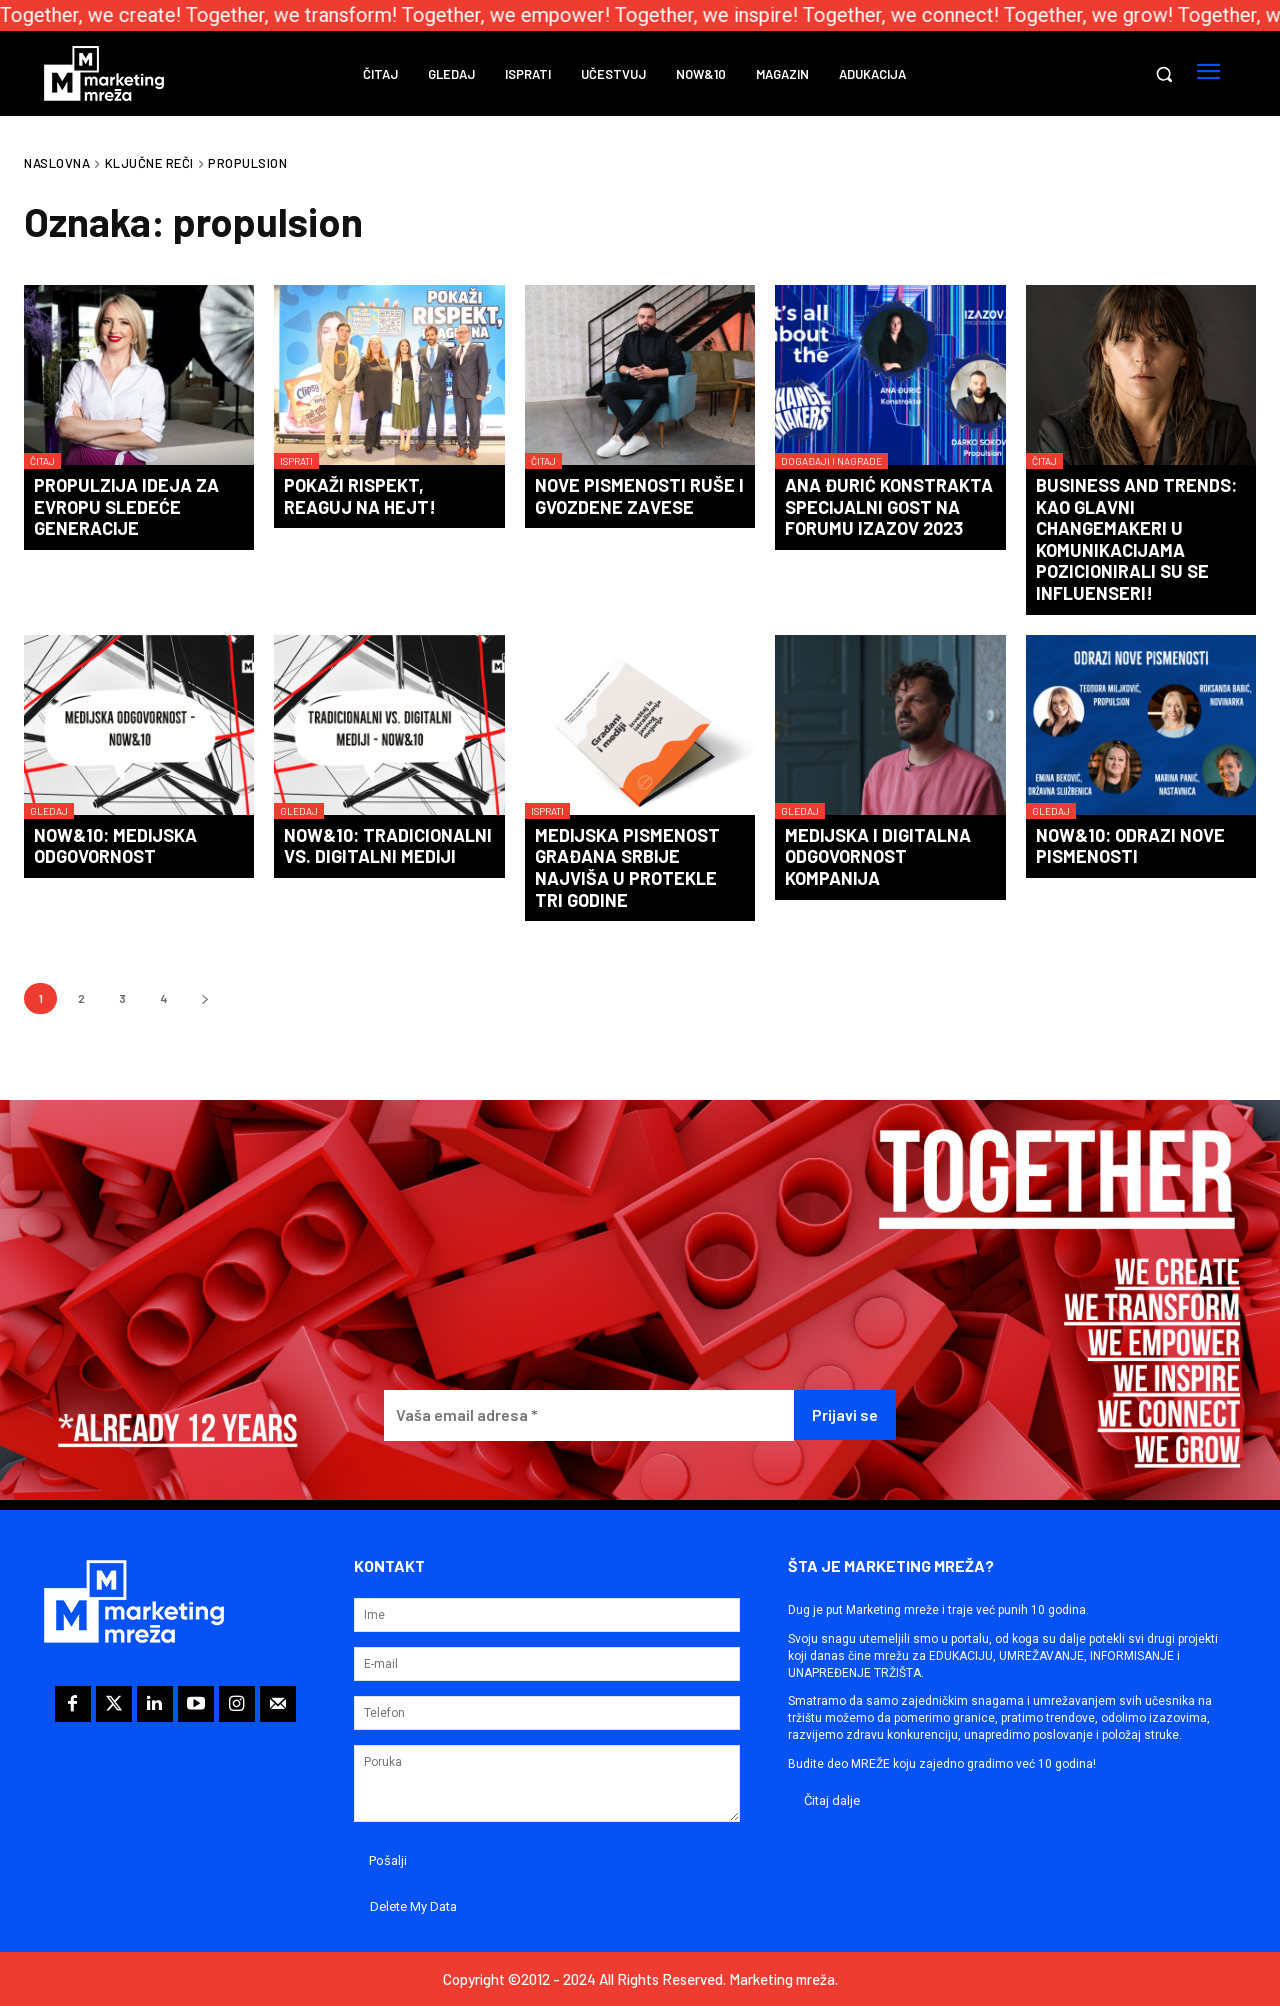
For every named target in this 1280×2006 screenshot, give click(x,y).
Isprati (296, 461)
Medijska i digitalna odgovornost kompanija (878, 856)
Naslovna (57, 163)
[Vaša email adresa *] (589, 1415)
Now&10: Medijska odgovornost (115, 846)
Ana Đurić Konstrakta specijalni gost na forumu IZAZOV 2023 (889, 506)
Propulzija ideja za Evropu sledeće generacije (126, 506)
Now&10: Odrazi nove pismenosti (1130, 846)
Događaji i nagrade (831, 461)
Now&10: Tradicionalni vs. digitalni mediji (388, 846)
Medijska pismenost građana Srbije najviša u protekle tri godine (627, 867)
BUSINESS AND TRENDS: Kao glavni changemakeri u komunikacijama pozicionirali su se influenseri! (1136, 539)
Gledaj (49, 811)
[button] (1164, 74)
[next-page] (204, 998)
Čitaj (42, 461)
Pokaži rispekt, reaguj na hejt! (360, 496)
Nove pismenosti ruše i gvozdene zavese (639, 496)
